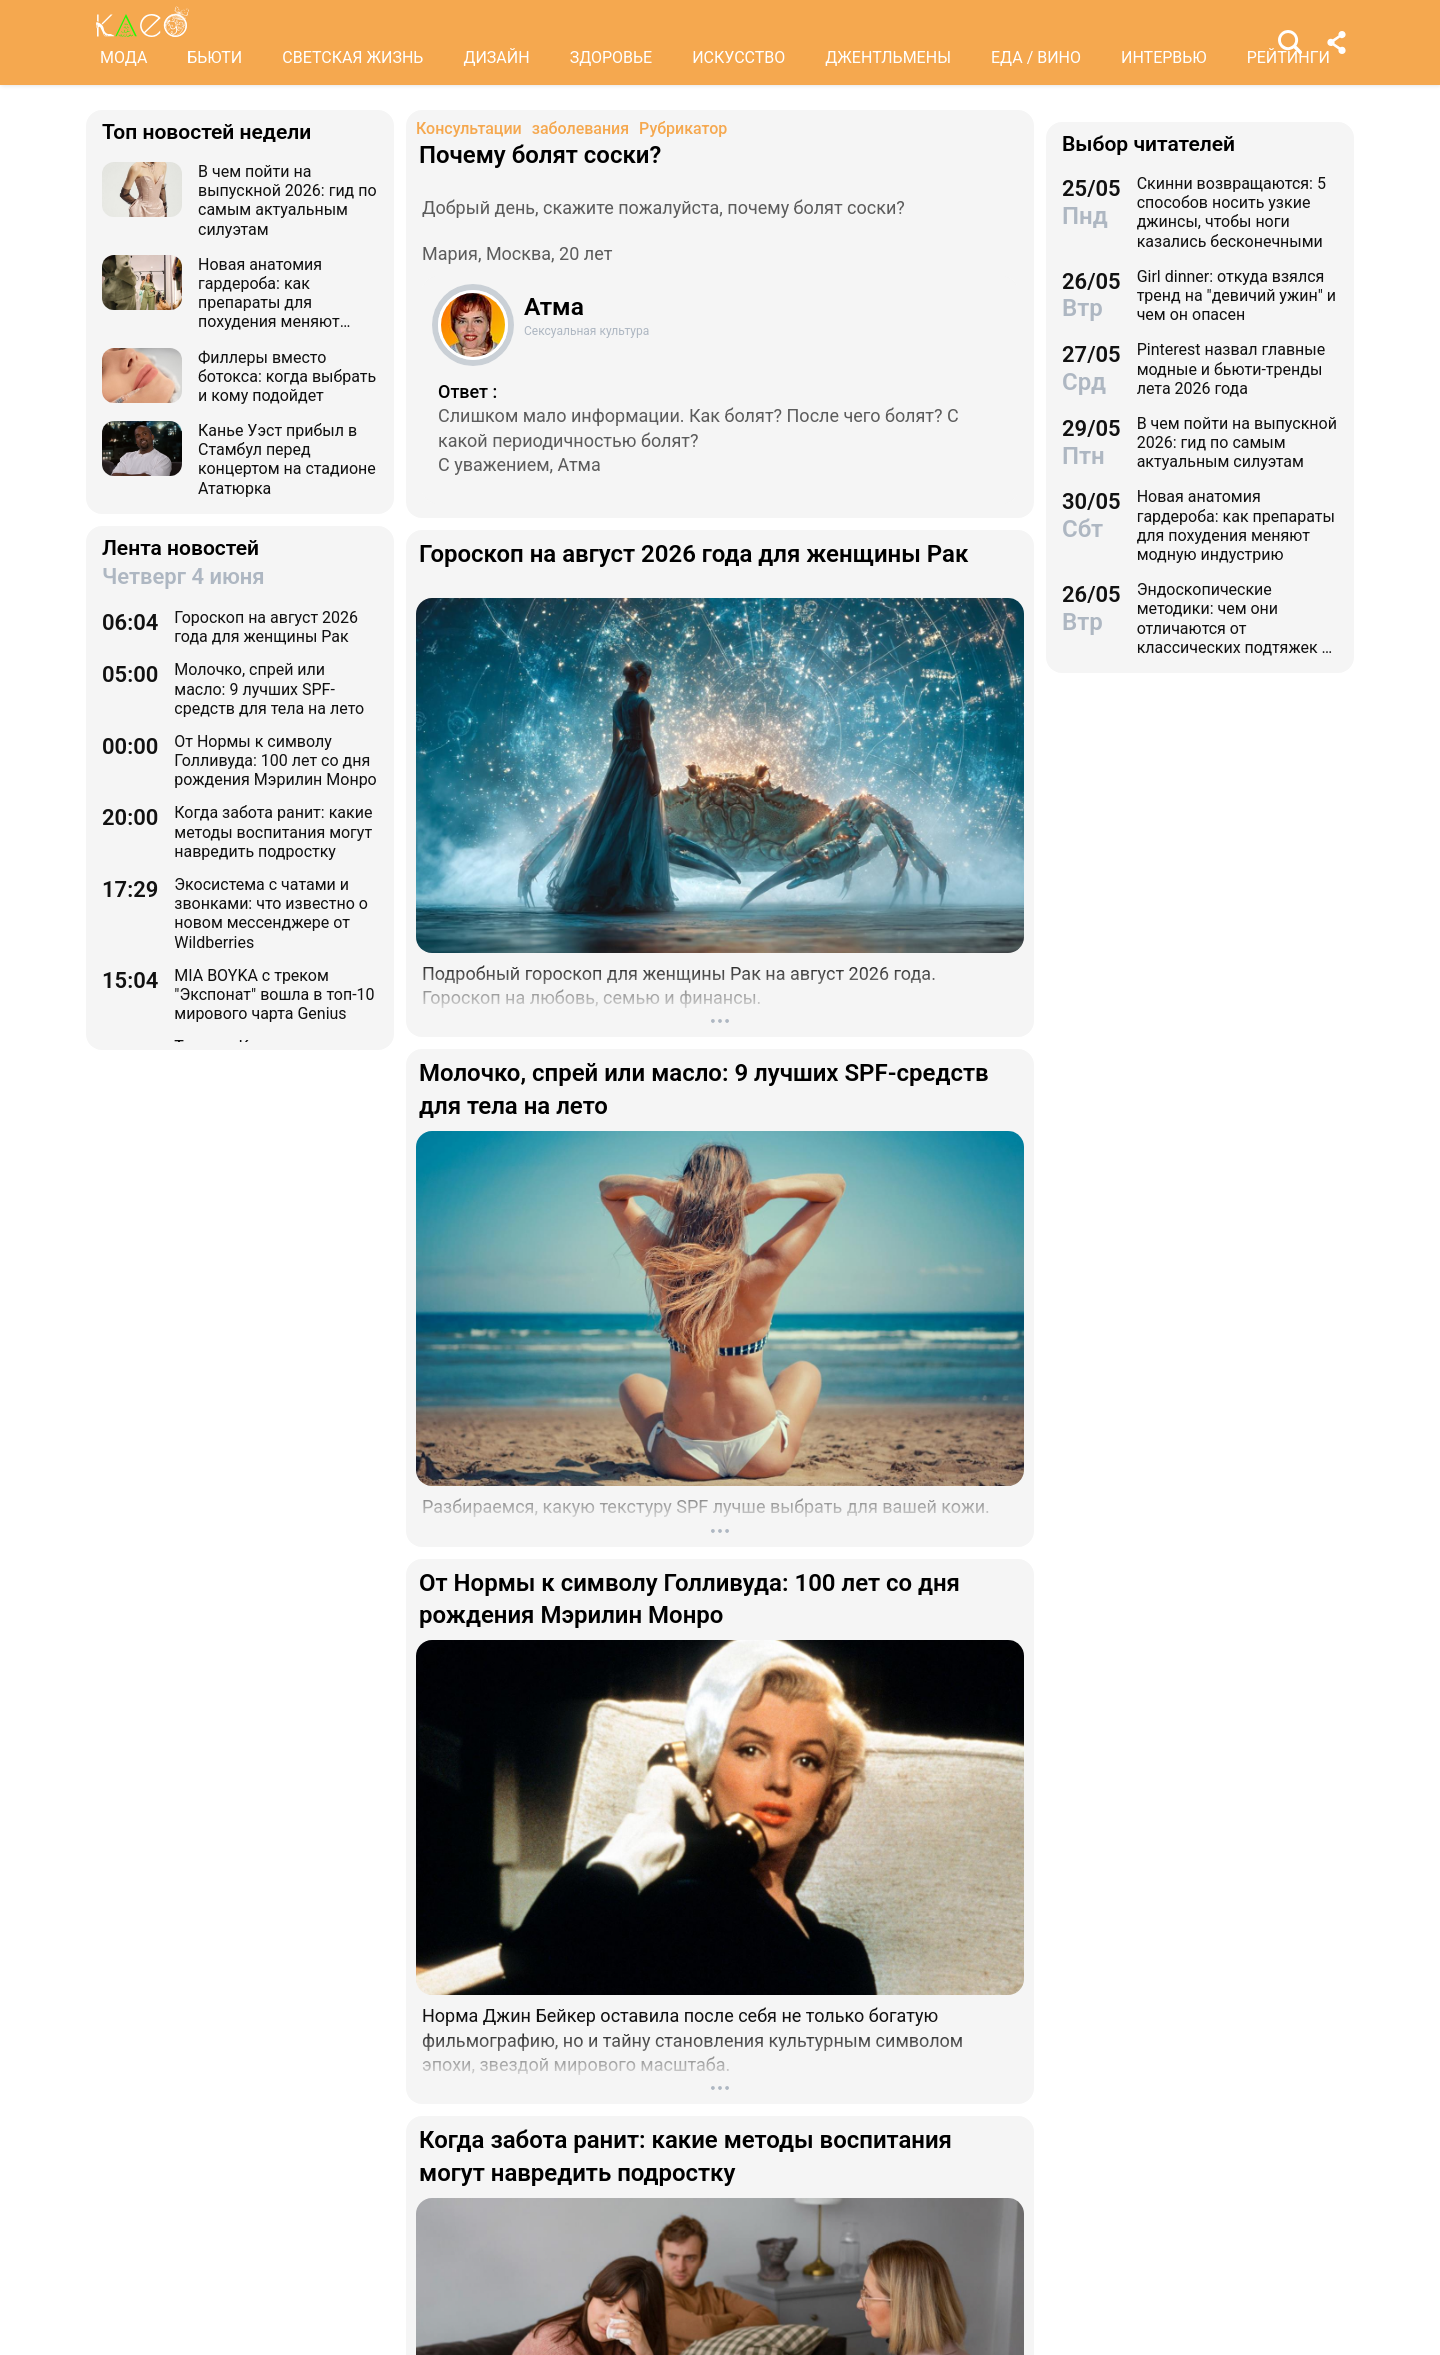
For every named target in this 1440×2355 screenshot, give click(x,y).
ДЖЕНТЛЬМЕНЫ (888, 57)
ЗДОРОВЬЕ (611, 57)
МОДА (123, 57)
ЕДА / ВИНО (1036, 57)
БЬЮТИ (214, 57)
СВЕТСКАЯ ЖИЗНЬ (352, 57)
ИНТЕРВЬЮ (1164, 57)
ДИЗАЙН (496, 57)
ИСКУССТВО (738, 57)
